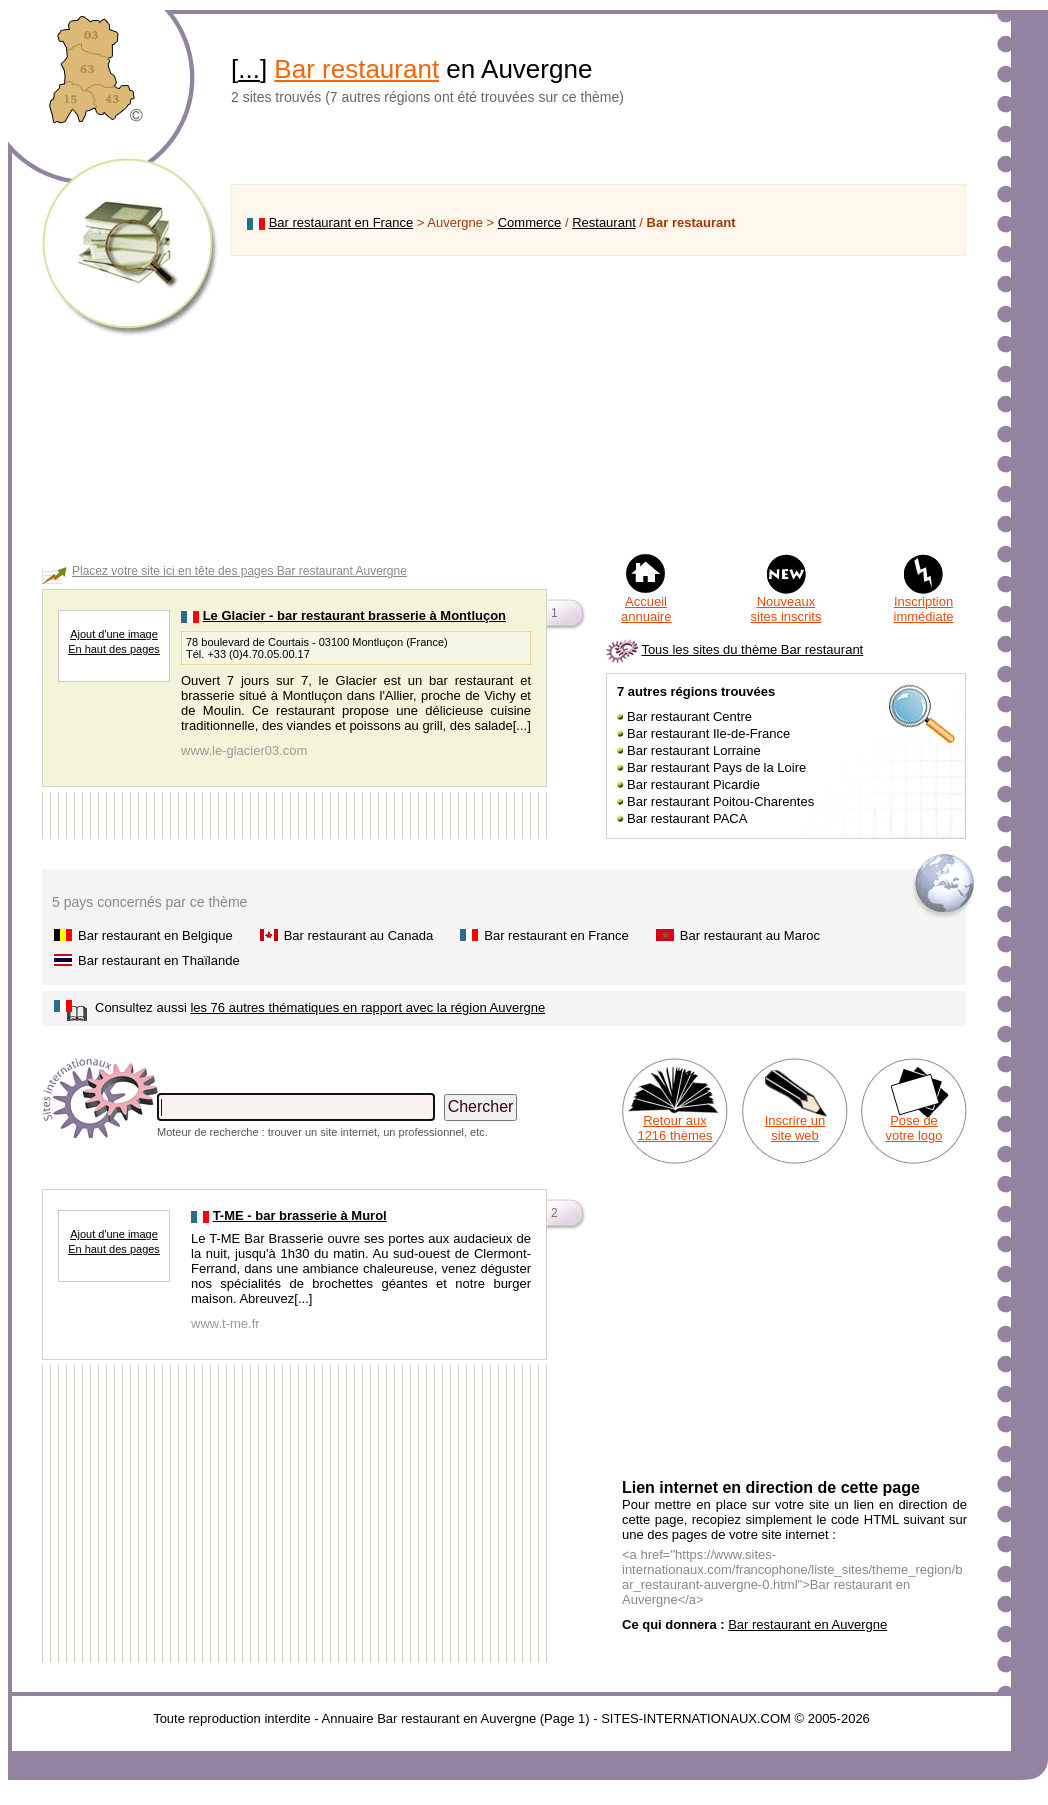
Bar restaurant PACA (687, 818)
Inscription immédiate (924, 609)
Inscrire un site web (795, 1128)
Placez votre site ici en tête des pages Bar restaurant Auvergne (239, 571)
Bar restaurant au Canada (359, 935)
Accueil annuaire (646, 609)
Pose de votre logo (913, 1128)
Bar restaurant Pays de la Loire (716, 767)
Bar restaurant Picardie (693, 784)
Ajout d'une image (114, 634)
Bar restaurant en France (341, 222)
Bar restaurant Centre (689, 716)
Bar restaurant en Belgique (155, 935)
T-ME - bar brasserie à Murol (300, 1215)
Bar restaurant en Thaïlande (159, 960)
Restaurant (604, 222)
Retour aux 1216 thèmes (674, 1128)
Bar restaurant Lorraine (694, 750)
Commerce (530, 222)
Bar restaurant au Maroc (750, 935)
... (249, 69)
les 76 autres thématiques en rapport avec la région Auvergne (367, 1007)
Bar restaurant (356, 69)
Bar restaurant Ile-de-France (708, 733)
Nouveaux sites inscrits (786, 609)
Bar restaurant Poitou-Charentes (720, 801)
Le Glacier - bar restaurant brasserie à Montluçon (354, 615)
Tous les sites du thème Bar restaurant (752, 649)
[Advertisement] (598, 404)
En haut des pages (114, 649)
